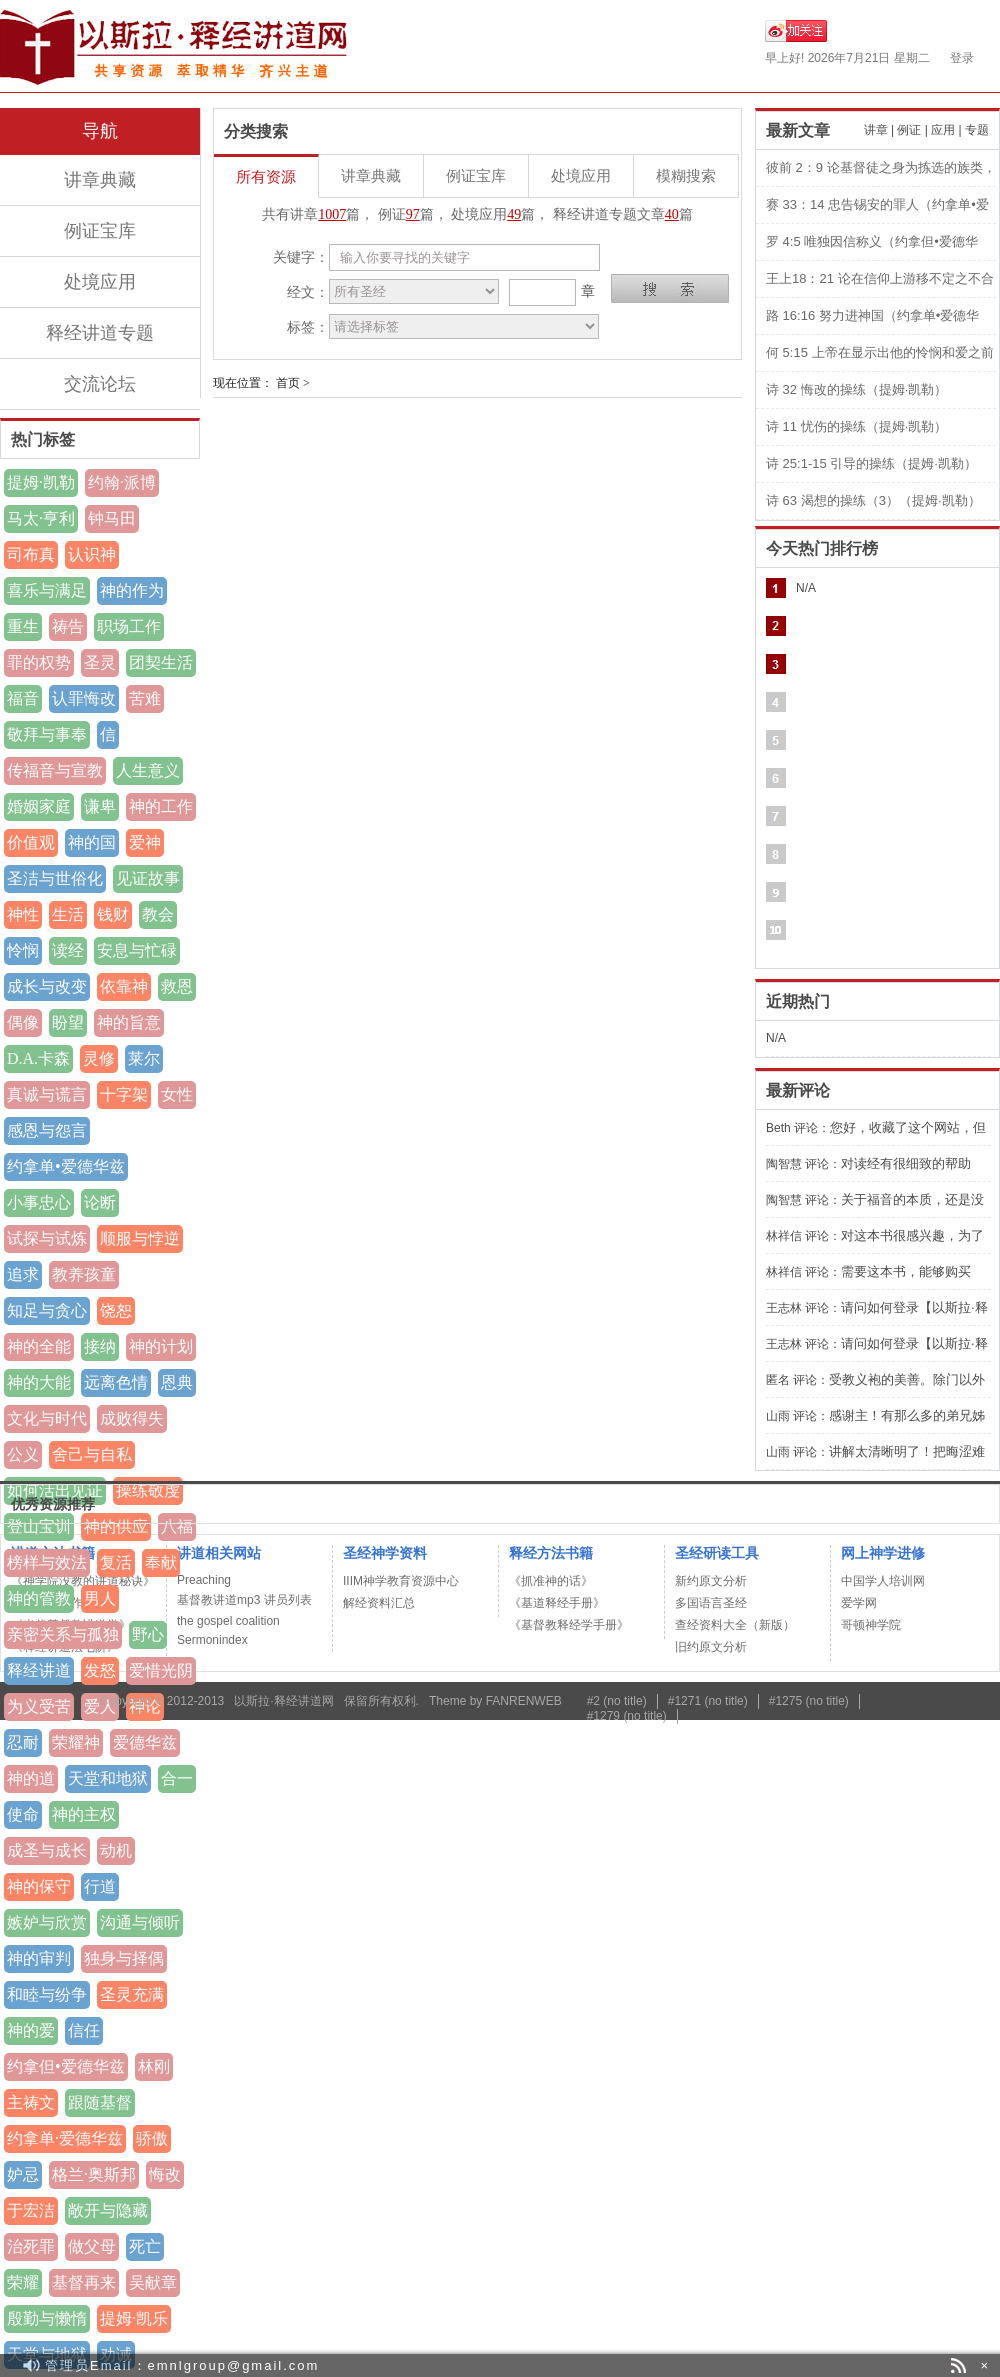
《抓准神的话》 (551, 1581)
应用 (943, 130)
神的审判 (39, 1958)
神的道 (31, 1778)
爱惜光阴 (161, 1670)
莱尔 (144, 1058)
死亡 (145, 2246)
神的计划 (161, 1346)
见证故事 (148, 878)
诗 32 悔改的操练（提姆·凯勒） (856, 389)
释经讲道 (39, 1670)
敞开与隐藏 (108, 2210)
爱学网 (859, 1603)
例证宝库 (100, 231)
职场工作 (129, 626)
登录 (962, 58)
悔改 (165, 2174)
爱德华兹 (145, 1742)
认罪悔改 (84, 698)
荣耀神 (76, 1742)
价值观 (31, 842)
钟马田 (112, 518)
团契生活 (161, 662)
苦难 (145, 698)
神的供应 (116, 1526)
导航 (100, 131)
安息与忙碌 (137, 950)
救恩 (177, 986)
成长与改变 (47, 986)
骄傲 (152, 2138)
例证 (909, 130)
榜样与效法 (47, 1562)
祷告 (68, 626)
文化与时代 (47, 1418)
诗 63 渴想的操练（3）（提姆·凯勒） (873, 500)
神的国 (92, 842)
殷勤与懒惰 (47, 2318)
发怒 (100, 1670)
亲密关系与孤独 (63, 1634)
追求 (23, 1274)
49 (514, 214)
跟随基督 (100, 2102)
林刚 (154, 2066)
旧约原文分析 (711, 1647)
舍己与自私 (92, 1454)
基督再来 (84, 2282)
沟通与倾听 (140, 1922)
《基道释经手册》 (557, 1603)
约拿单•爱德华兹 (66, 1166)
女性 (177, 1094)
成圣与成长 (47, 1850)
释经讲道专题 (100, 333)
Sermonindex (212, 1640)
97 (413, 214)
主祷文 (31, 2102)
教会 (158, 914)
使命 (23, 1814)
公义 (23, 1454)
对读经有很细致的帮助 (906, 1163)
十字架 (124, 1094)
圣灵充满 (132, 1994)
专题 (977, 130)
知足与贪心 (47, 1310)
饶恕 (116, 1310)
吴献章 (153, 2282)
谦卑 (100, 806)
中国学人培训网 (883, 1581)
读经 (68, 950)
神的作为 (132, 590)
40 (672, 214)
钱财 (113, 914)
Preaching (204, 1580)
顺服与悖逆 (140, 1238)
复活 (116, 1562)
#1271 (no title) (708, 1701)
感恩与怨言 (47, 1130)
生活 (68, 914)
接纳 (100, 1346)
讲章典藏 (100, 180)
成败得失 (132, 1418)
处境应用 (100, 282)
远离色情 (116, 1382)
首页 (288, 383)
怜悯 (23, 950)
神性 (23, 914)
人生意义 (148, 770)
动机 (116, 1850)
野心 (148, 1634)
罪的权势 (39, 662)
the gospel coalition (228, 1621)
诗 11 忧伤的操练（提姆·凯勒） (856, 426)
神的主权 (84, 1814)
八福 (177, 1526)
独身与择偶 (124, 1958)
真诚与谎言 (47, 1094)
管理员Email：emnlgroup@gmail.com (182, 2365)
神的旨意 (129, 1022)
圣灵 (100, 662)
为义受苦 (39, 1706)
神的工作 (161, 806)
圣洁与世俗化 (55, 878)
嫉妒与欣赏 (47, 1922)
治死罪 (31, 2246)
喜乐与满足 (47, 590)
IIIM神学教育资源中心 (401, 1581)
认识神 (92, 554)
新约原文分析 (711, 1581)
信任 (84, 2030)
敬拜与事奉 (47, 734)
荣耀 (23, 2282)
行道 (100, 1886)
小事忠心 (39, 1202)
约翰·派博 (122, 482)
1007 (332, 214)
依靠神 (124, 986)
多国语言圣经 (711, 1603)
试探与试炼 (47, 1238)
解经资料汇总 (379, 1603)
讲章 (876, 130)
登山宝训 (39, 1526)
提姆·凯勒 (41, 482)
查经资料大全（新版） (735, 1625)
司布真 (31, 554)
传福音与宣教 (55, 770)
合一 (177, 1778)
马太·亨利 (41, 518)
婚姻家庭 (39, 806)
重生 (23, 626)
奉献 (161, 1562)
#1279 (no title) (627, 1716)
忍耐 (23, 1742)
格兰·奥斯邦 (94, 2174)
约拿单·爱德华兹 (65, 2138)
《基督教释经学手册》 (569, 1625)
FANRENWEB (524, 1701)
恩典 (177, 1382)
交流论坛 (100, 384)
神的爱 (31, 2030)
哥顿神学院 (871, 1625)
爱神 (145, 842)
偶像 (23, 1022)
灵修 (99, 1058)
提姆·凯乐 (134, 2318)
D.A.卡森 (38, 1058)
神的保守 (39, 1886)
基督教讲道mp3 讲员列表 (244, 1600)
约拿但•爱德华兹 (66, 2066)
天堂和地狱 (108, 1778)
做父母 (92, 2246)
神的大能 (39, 1382)
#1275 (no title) (809, 1701)
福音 (23, 698)
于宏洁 (31, 2210)
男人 (100, 1598)
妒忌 (23, 2174)
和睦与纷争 (47, 1994)
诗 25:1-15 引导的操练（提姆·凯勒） (871, 463)
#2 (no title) (617, 1701)
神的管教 (39, 1598)
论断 (100, 1202)
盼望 (68, 1022)
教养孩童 (84, 1274)
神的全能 (39, 1346)
